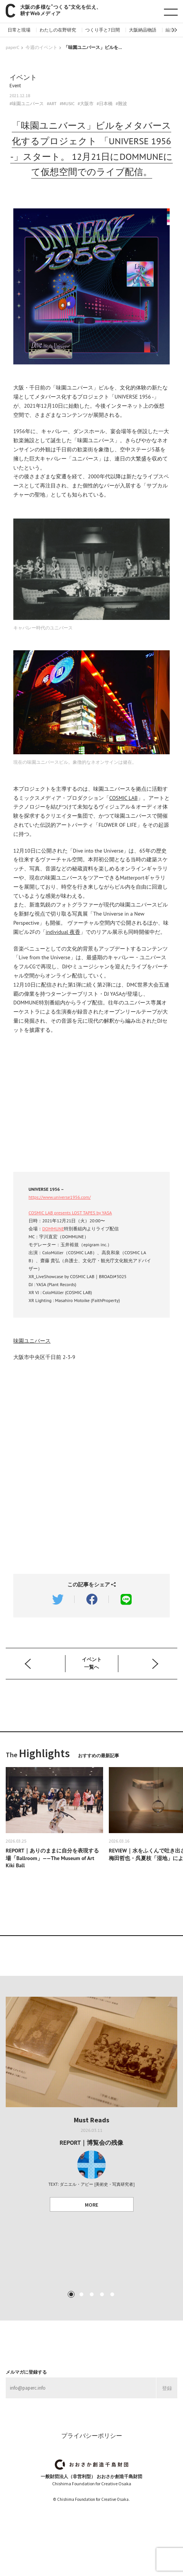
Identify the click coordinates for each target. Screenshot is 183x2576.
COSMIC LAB (123, 798)
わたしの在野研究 (58, 30)
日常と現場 (19, 30)
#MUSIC (67, 103)
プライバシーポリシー (91, 2435)
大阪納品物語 (142, 30)
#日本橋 (105, 103)
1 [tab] (71, 2294)
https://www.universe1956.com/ (60, 1197)
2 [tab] (81, 2294)
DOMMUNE (53, 1228)
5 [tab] (112, 2294)
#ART (52, 103)
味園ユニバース (32, 1340)
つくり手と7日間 (102, 30)
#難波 (121, 103)
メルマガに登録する (26, 2372)
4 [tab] (101, 2294)
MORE (91, 2204)
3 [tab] (91, 2294)
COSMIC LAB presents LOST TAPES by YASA (70, 1212)
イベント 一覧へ (92, 1663)
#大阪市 (86, 103)
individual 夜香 (63, 932)
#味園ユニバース (27, 103)
